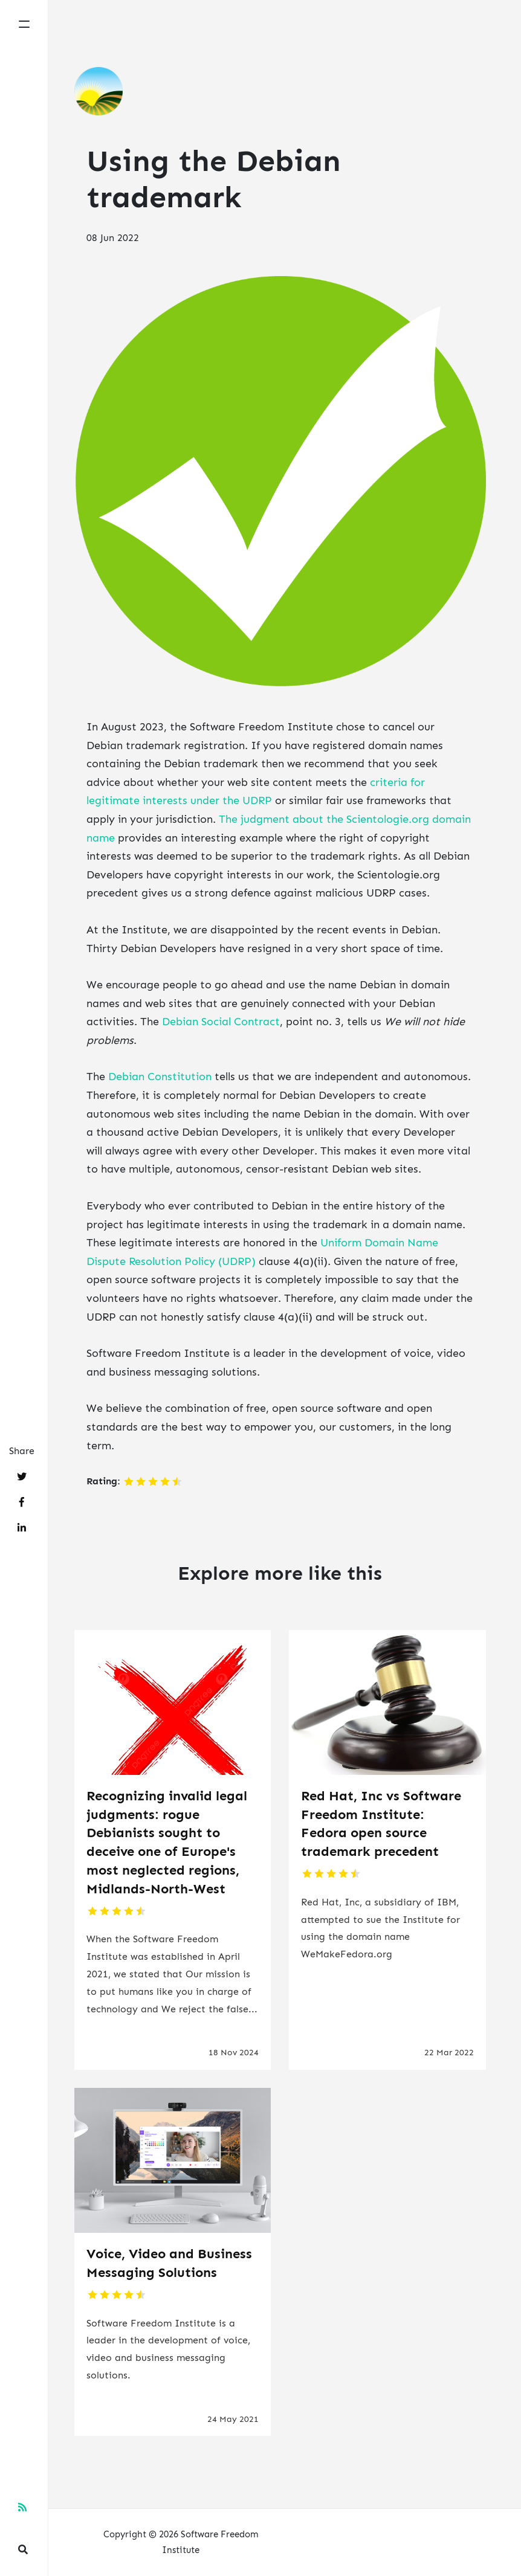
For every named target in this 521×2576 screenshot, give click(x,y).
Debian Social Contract (221, 1021)
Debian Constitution (160, 1076)
